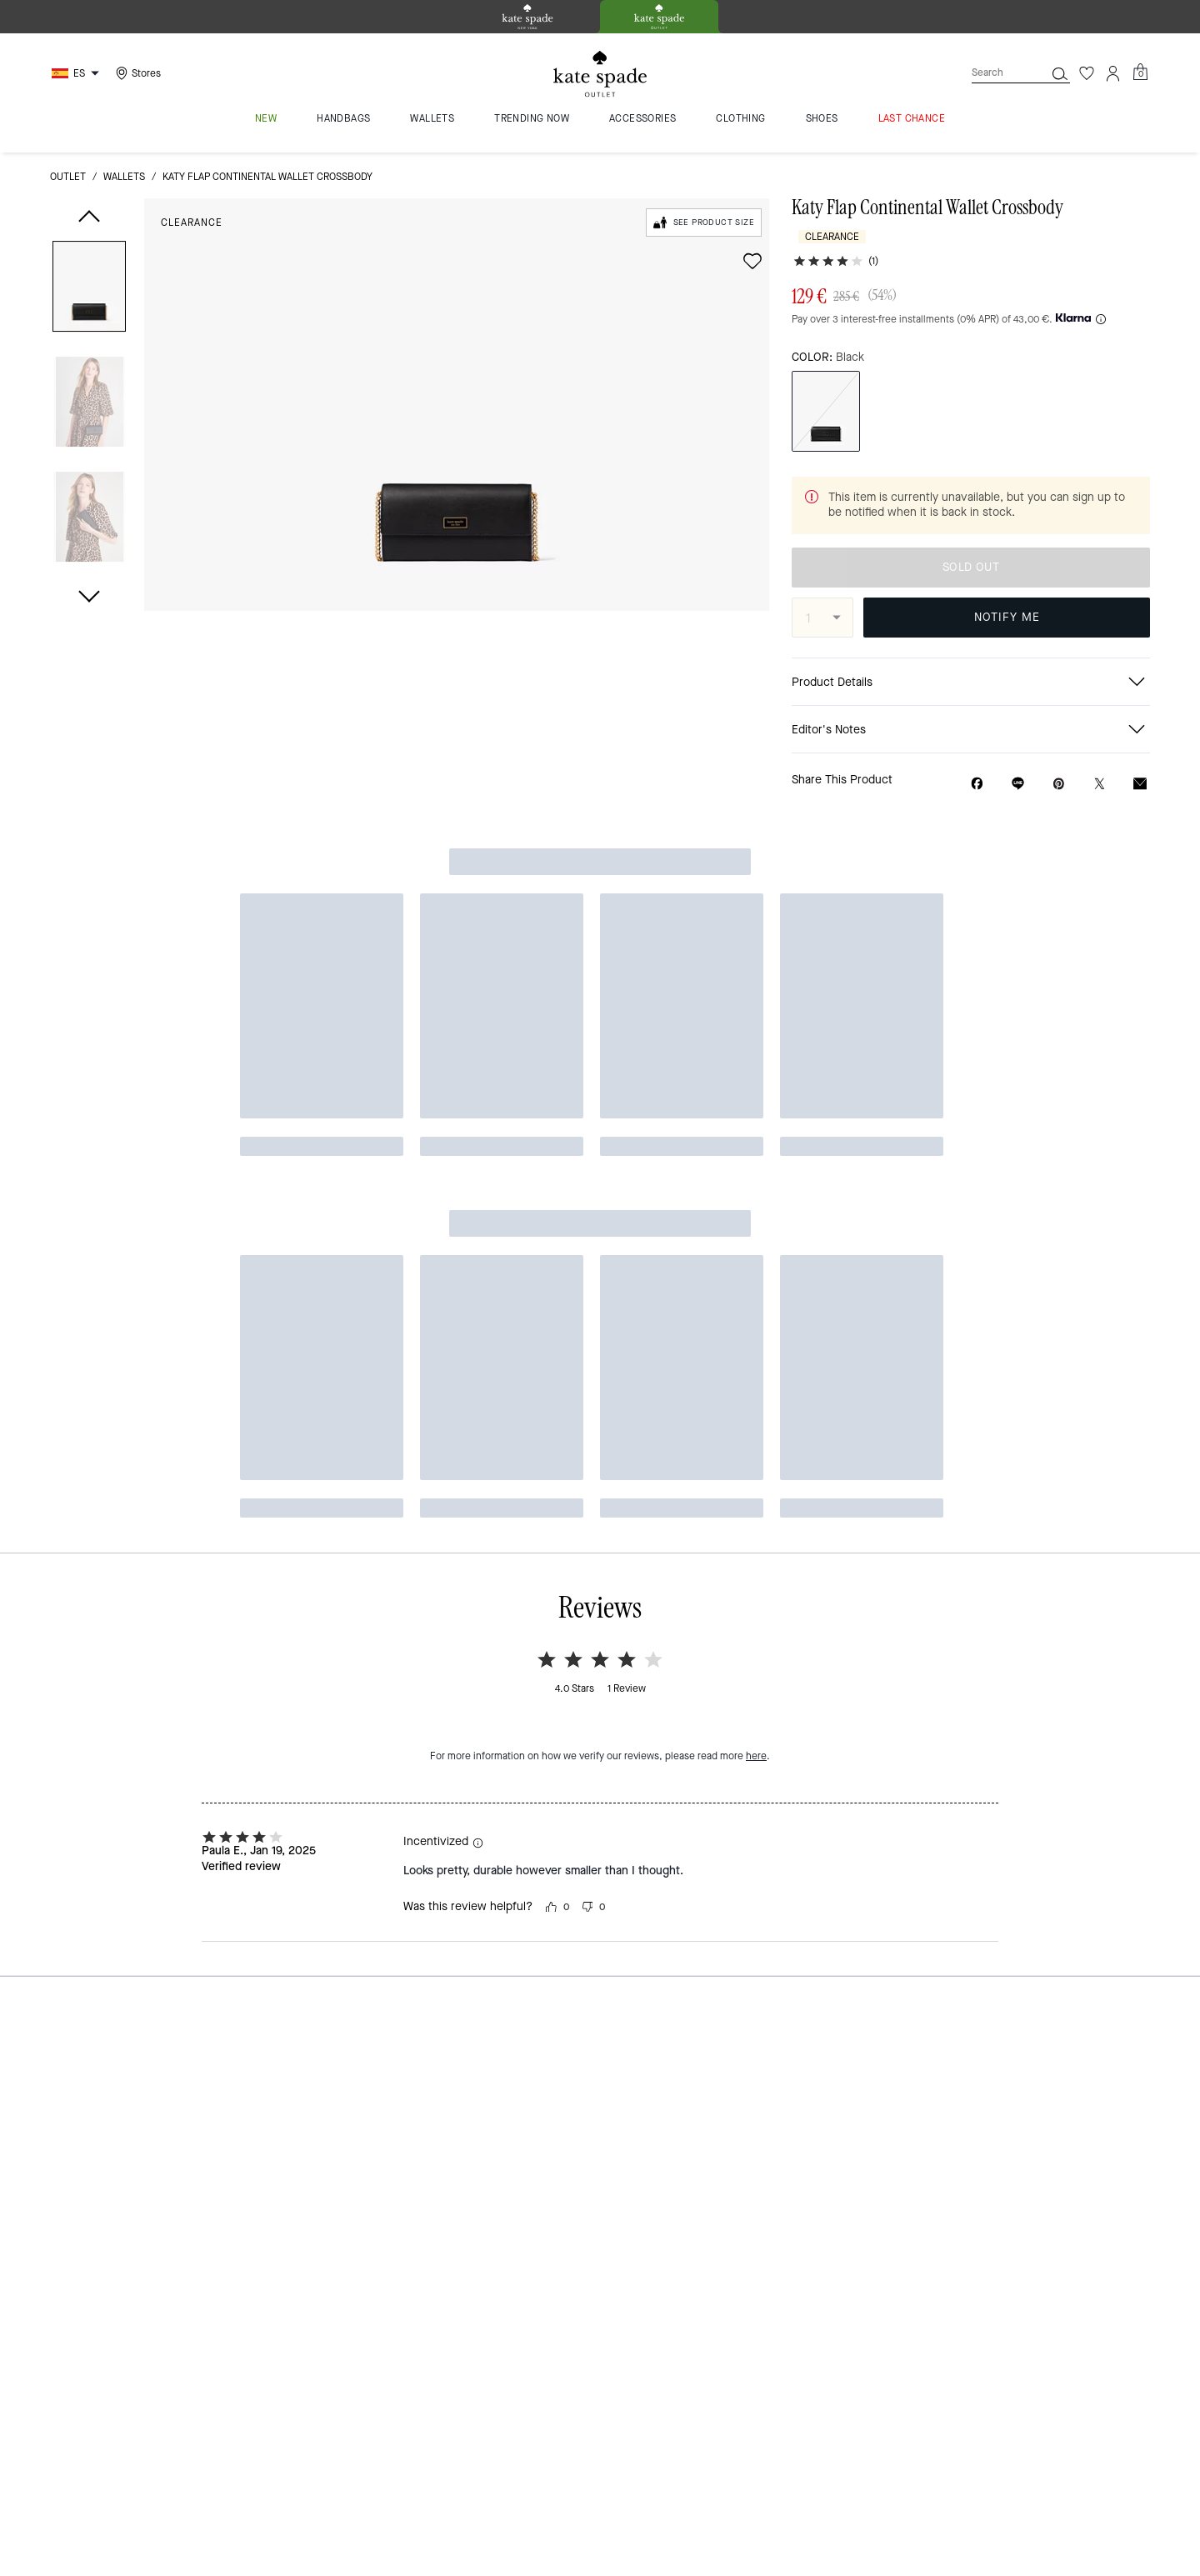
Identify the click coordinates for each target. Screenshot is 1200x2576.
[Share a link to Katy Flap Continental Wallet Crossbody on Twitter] (1099, 783)
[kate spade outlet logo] (600, 74)
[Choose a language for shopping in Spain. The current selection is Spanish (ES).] (77, 73)
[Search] (995, 73)
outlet (68, 176)
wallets (124, 176)
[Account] (1113, 73)
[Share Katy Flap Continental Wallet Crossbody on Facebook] (977, 783)
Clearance (191, 222)
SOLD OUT (970, 567)
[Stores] (136, 73)
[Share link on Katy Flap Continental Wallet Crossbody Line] (1018, 783)
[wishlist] (752, 261)
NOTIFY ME (1007, 617)
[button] (89, 289)
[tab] (527, 16)
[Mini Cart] (1140, 72)
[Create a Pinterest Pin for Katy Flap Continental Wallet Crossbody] (1058, 783)
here (756, 1036)
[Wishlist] (1087, 73)
